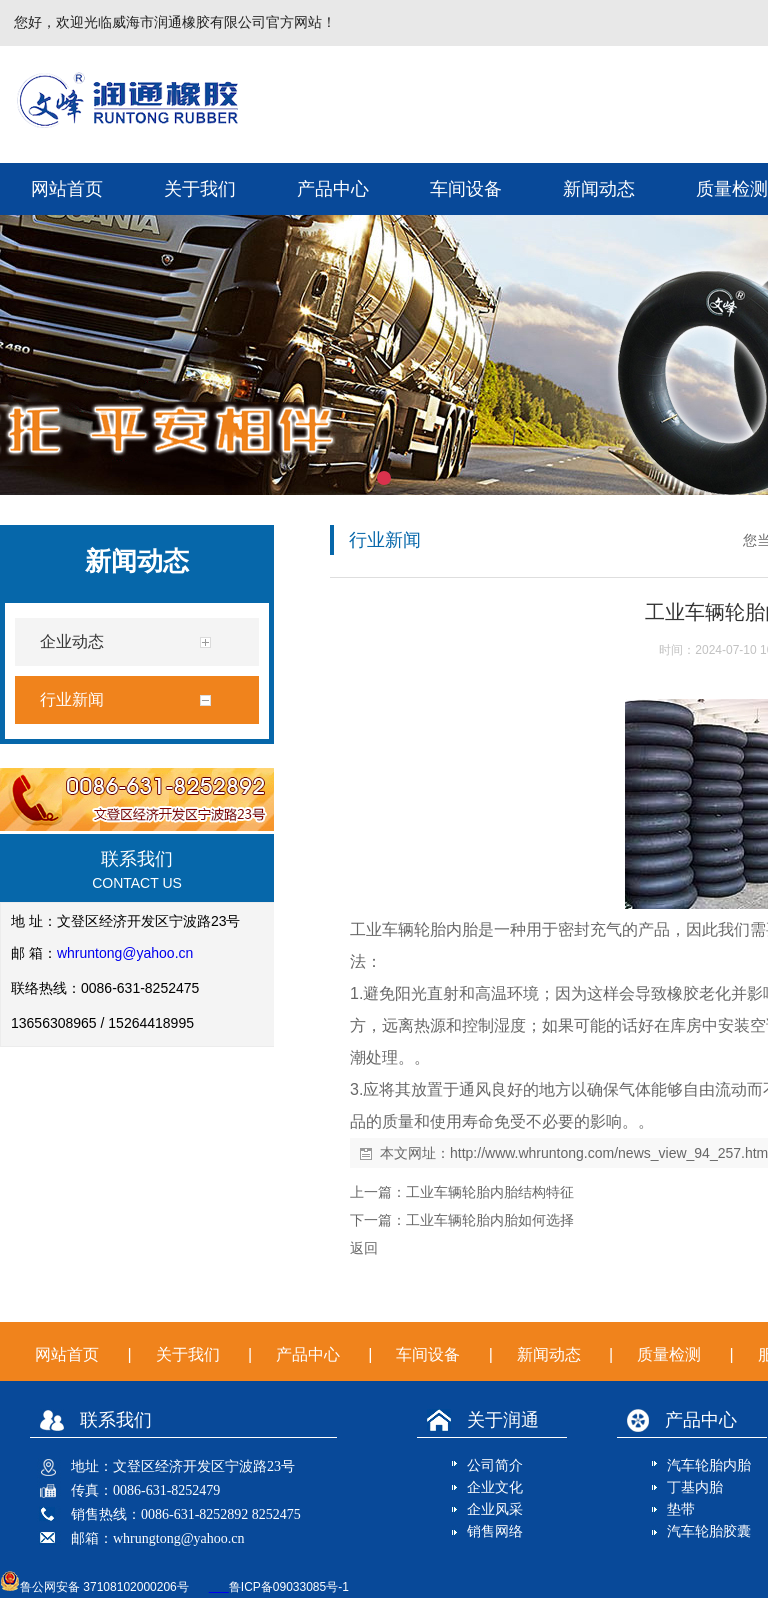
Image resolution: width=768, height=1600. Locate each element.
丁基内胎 (695, 1487)
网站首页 (67, 189)
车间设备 (466, 189)
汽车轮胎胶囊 (709, 1531)
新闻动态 (599, 189)
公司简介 (495, 1465)
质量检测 (669, 1354)
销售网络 (495, 1531)
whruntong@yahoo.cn (125, 953)
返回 (364, 1248)
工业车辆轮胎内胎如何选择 (490, 1220)
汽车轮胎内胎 (709, 1465)
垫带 (681, 1509)
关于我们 (200, 189)
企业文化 (495, 1487)
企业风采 (495, 1509)
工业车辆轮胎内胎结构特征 (490, 1192)
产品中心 (333, 189)
